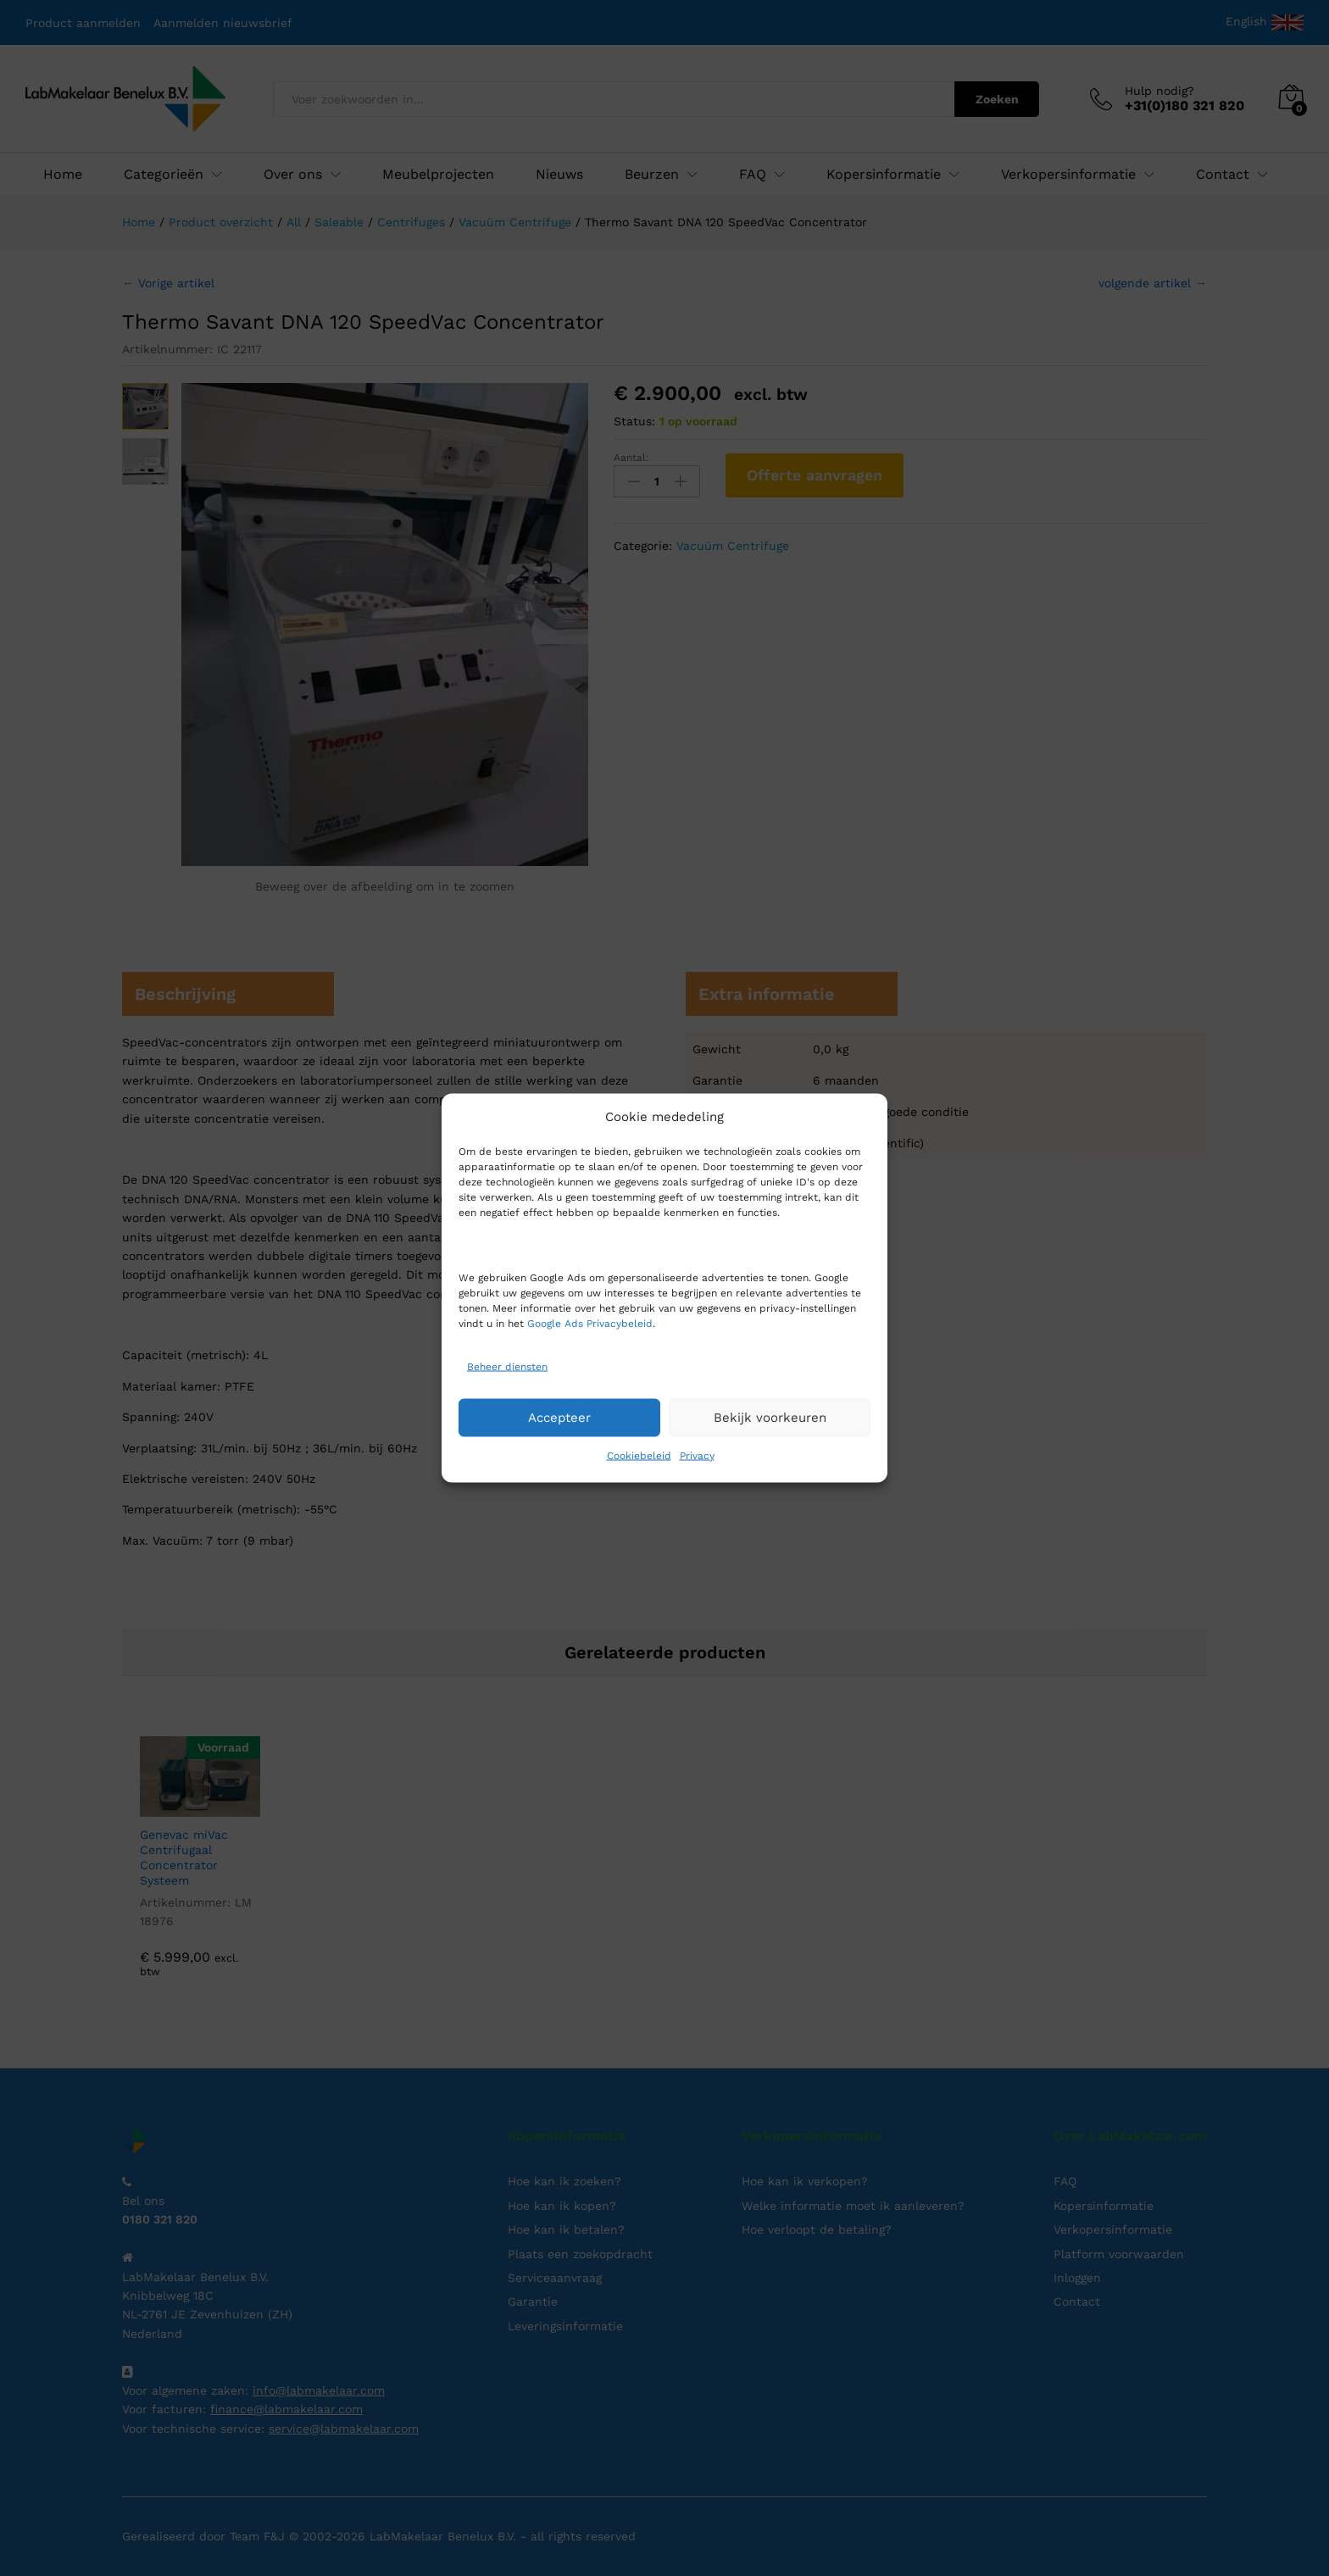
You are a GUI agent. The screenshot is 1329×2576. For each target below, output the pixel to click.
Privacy (697, 1455)
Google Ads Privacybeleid (590, 1323)
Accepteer (559, 1417)
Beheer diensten (507, 1367)
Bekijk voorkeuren (770, 1417)
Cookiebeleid (639, 1455)
